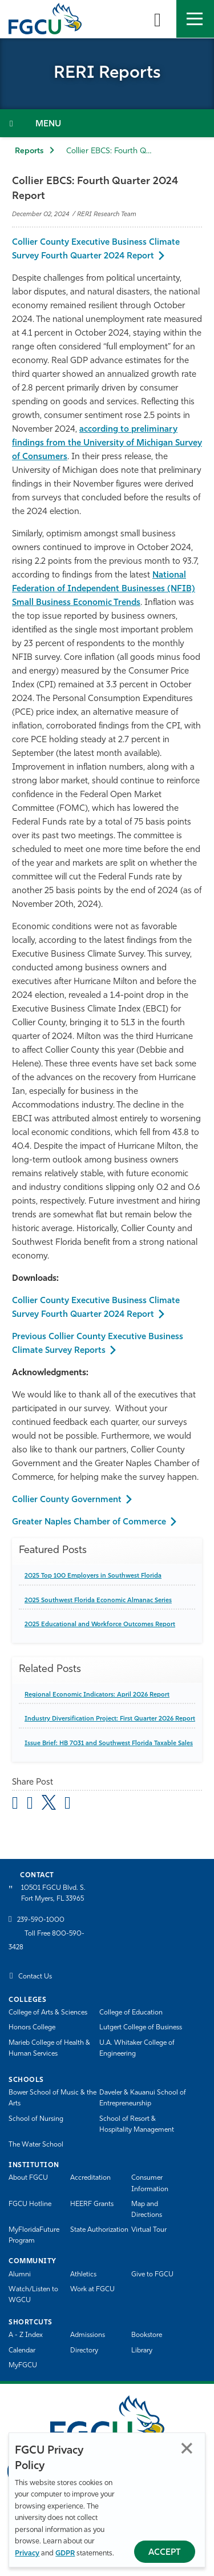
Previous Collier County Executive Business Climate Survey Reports (97, 1344)
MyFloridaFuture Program (34, 2235)
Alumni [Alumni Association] (20, 2274)
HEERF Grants (92, 2204)
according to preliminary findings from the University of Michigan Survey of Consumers (107, 443)
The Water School (36, 2144)
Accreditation (90, 2178)
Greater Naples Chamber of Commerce (89, 1522)
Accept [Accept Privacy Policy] (164, 2553)
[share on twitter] (49, 1802)
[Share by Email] (15, 1804)
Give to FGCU (152, 2274)
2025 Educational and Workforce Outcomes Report (100, 1625)
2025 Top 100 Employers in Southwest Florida (93, 1576)
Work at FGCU (92, 2289)
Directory (84, 2350)
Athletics (83, 2274)
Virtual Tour (149, 2230)
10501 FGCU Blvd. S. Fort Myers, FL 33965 (53, 1893)
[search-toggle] (157, 19)
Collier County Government (67, 1500)
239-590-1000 (40, 1920)
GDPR (65, 2553)
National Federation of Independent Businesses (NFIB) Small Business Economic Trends (103, 589)
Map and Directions (146, 2210)
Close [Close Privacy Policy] (187, 2448)
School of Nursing (36, 2119)
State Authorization (99, 2230)
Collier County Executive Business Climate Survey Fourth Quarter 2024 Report (96, 249)
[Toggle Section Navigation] (107, 123)
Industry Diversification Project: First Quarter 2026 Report (110, 1719)
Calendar (22, 2350)
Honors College (32, 2027)
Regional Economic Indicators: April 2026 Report (97, 1695)
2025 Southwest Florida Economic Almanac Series (98, 1601)
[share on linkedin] (67, 1804)
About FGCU (28, 2178)
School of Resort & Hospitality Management (136, 2124)
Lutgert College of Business (140, 2027)
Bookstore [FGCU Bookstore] (146, 2335)
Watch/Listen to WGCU (33, 2295)
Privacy (27, 2553)
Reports (29, 151)
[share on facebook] (30, 1804)
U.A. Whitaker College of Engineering (137, 2048)
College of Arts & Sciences (48, 2012)
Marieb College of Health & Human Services (49, 2048)
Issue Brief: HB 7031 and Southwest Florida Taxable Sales (109, 1744)
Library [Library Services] (141, 2350)
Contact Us (35, 1976)
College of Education (131, 2012)
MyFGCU (23, 2365)
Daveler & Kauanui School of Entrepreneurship (142, 2098)
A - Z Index (26, 2335)
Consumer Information (149, 2183)
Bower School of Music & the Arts (52, 2098)
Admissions (87, 2335)
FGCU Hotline (30, 2204)
